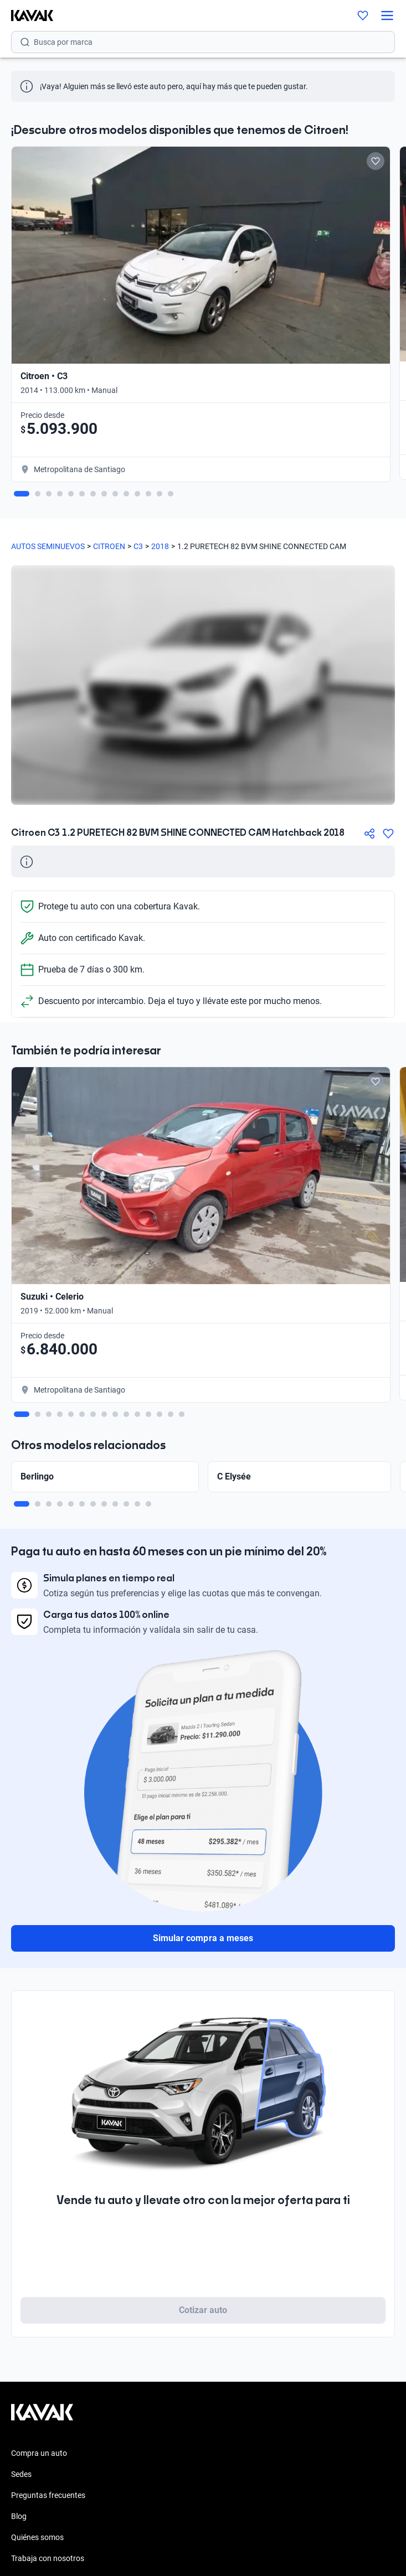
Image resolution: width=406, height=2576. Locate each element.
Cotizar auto (203, 2310)
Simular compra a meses (203, 1938)
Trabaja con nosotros (47, 2558)
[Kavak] (26, 15)
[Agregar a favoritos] (388, 833)
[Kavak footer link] (42, 2418)
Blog (19, 2516)
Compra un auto (39, 2453)
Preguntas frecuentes (48, 2495)
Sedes (21, 2474)
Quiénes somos (37, 2537)
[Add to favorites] (375, 161)
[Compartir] (369, 833)
